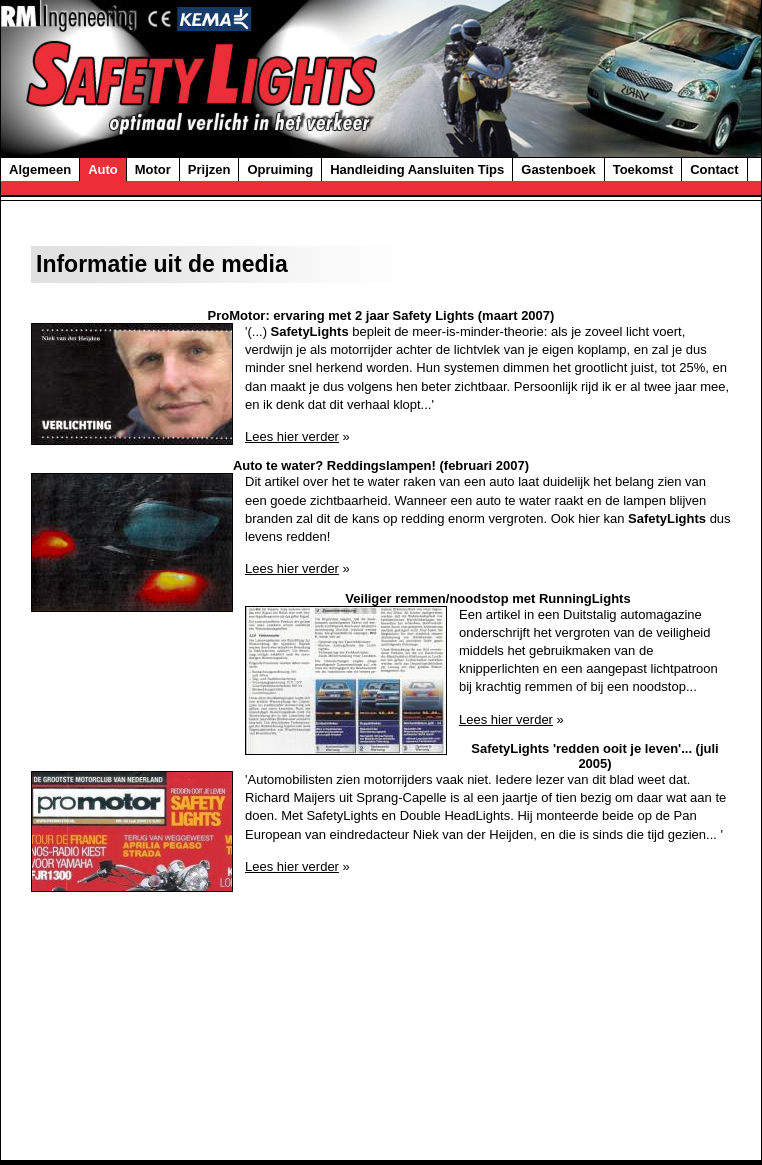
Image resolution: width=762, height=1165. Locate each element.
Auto (103, 169)
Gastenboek (558, 169)
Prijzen (209, 169)
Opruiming (280, 169)
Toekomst (643, 169)
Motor (153, 169)
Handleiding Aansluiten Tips (417, 169)
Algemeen (40, 169)
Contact (714, 169)
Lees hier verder (292, 436)
